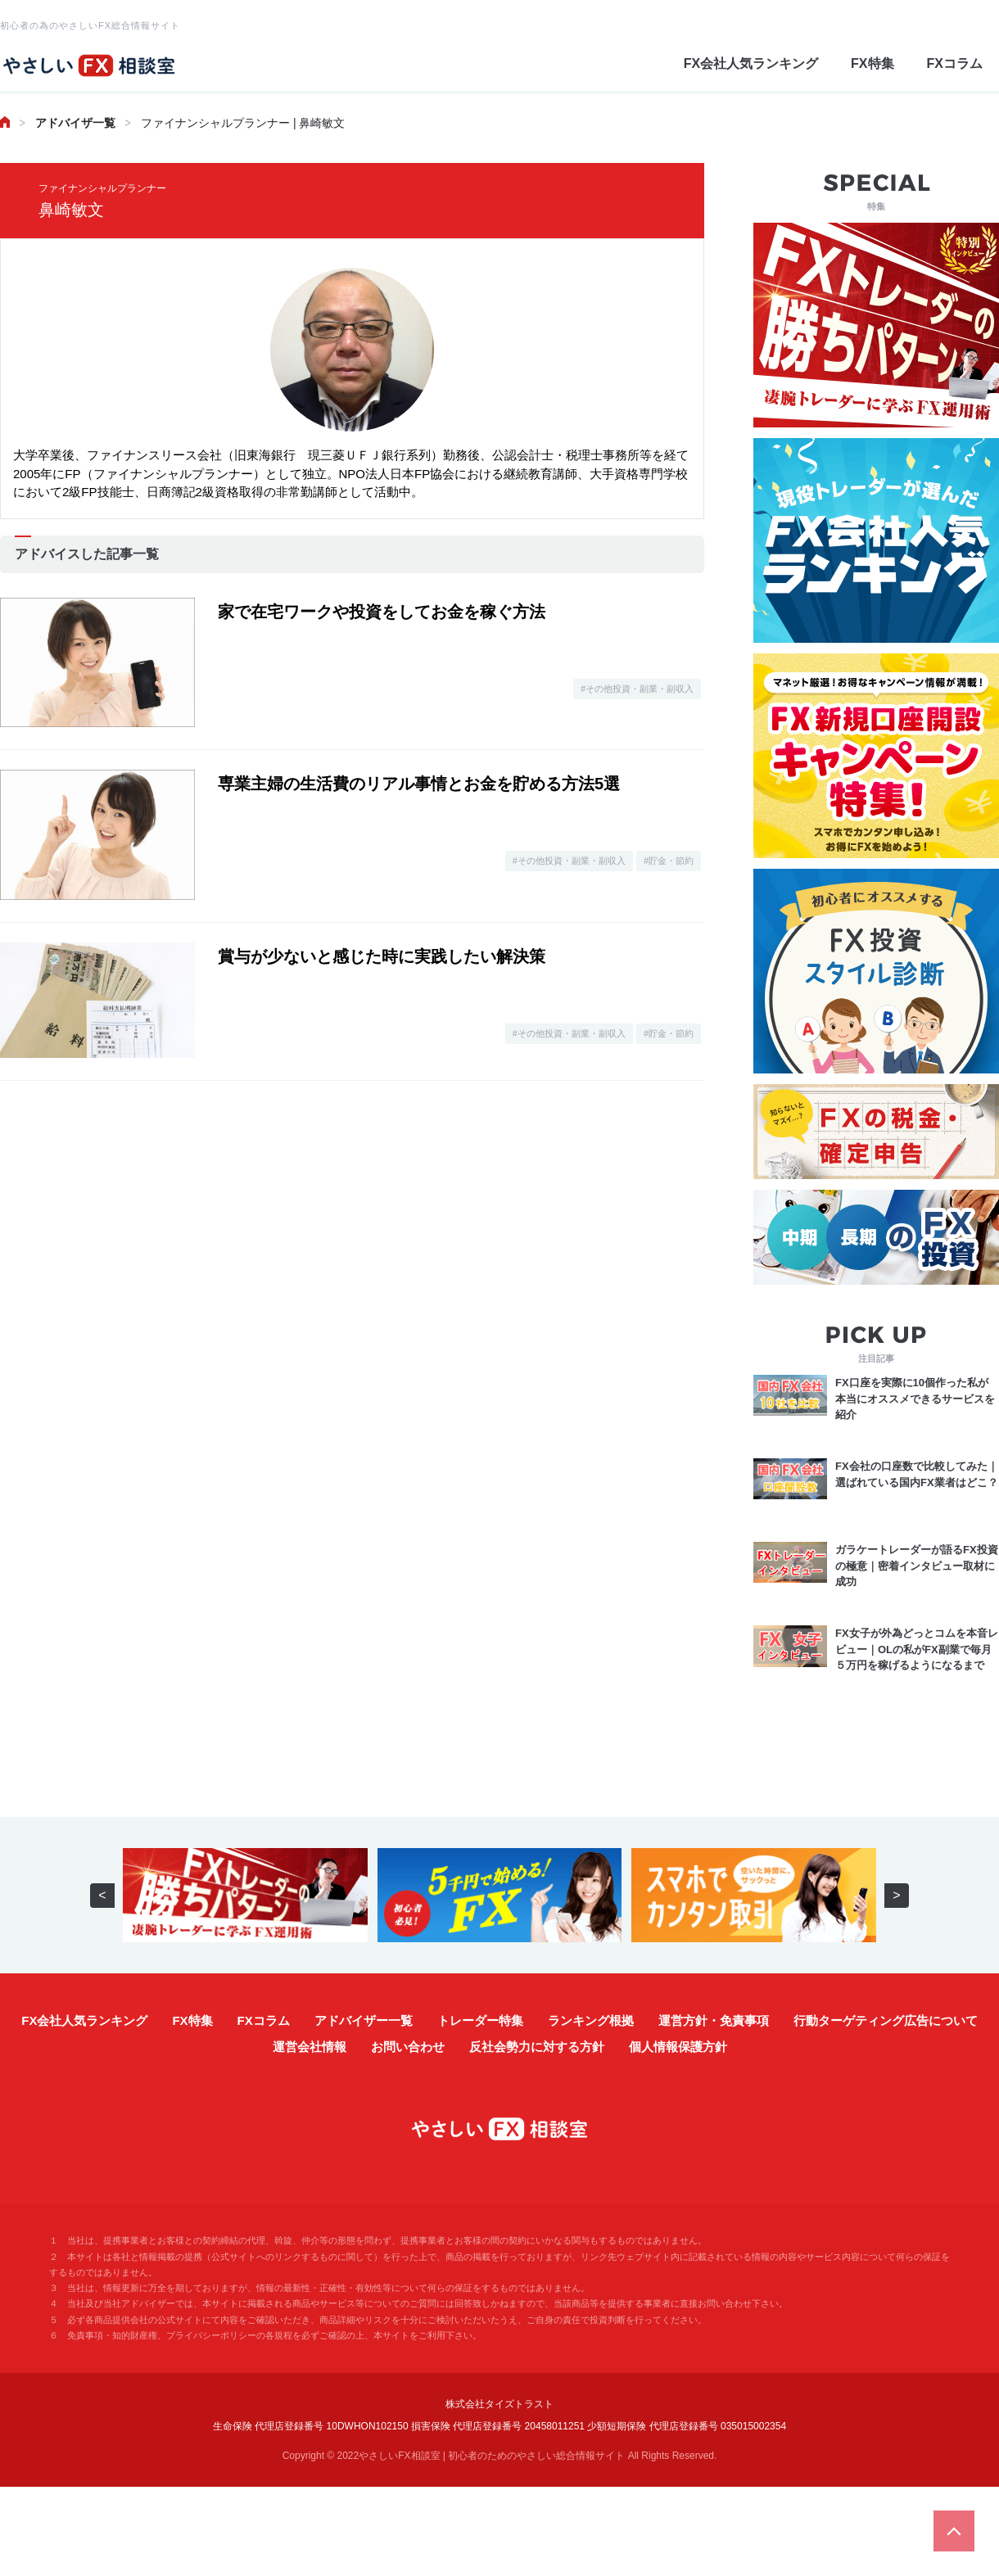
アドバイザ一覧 (75, 122)
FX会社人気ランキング (751, 63)
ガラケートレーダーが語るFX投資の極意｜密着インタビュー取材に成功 (916, 1565)
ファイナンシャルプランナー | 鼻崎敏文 (243, 122)
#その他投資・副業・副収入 (637, 689)
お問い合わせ (408, 2047)
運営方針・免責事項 (713, 2020)
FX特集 (872, 63)
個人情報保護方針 (678, 2047)
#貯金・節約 (669, 860)
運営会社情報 (309, 2047)
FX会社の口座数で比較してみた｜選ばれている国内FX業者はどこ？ (916, 1474)
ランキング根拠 (591, 2020)
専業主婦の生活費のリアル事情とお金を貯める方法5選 (419, 784)
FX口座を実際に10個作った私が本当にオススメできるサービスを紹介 (915, 1398)
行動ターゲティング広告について (885, 2020)
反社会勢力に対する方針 (536, 2047)
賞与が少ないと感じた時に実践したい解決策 (381, 956)
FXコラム (955, 63)
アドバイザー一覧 (363, 2020)
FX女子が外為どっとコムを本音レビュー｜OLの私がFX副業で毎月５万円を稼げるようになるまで (916, 1649)
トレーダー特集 (480, 2020)
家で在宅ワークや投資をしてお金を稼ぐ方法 (381, 612)
